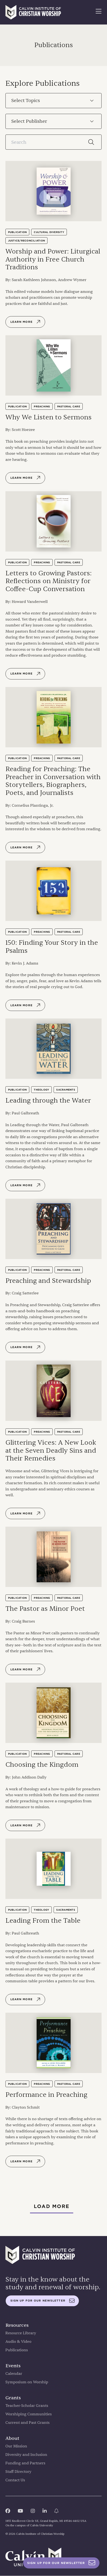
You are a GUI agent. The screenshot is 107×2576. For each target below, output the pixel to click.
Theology (41, 1089)
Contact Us (15, 2480)
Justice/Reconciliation (26, 240)
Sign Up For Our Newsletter (61, 2563)
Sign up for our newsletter (42, 2300)
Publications (16, 2350)
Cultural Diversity (49, 232)
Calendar (13, 2374)
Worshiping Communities (28, 2414)
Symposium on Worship (26, 2382)
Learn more (25, 321)
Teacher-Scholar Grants (26, 2406)
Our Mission (16, 2446)
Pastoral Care (68, 406)
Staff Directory (18, 2472)
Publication (17, 232)
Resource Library (20, 2333)
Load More (51, 2206)
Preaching (42, 406)
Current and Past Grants (27, 2423)
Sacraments (65, 1089)
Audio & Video (18, 2341)
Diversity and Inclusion (26, 2455)
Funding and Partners (25, 2463)
